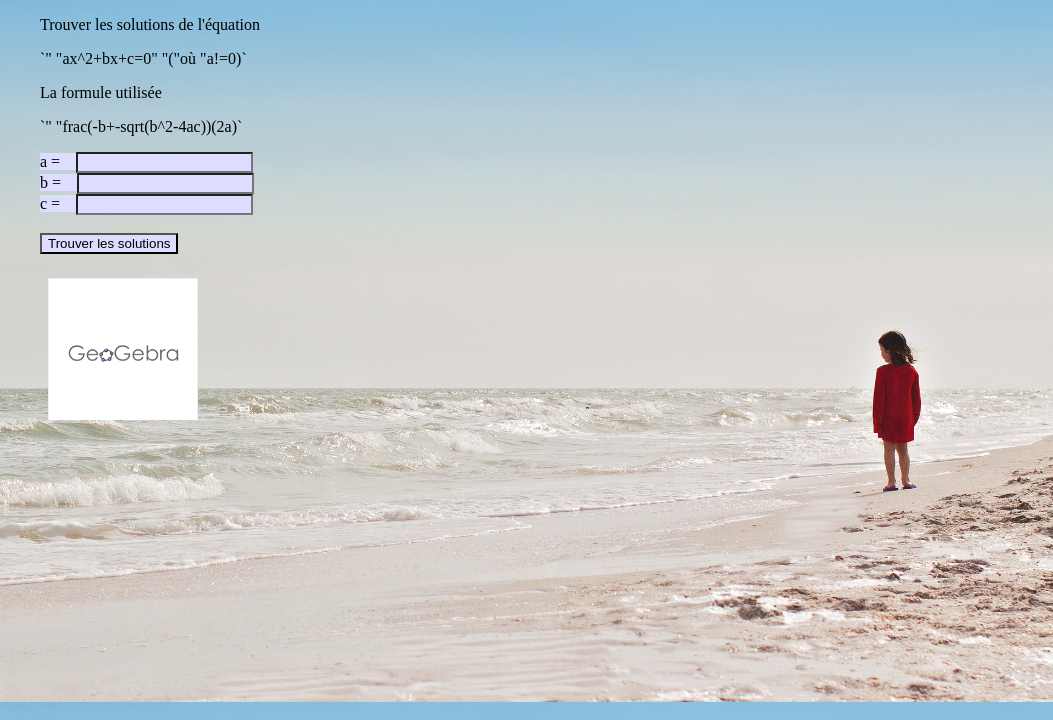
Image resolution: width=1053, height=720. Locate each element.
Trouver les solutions (109, 243)
